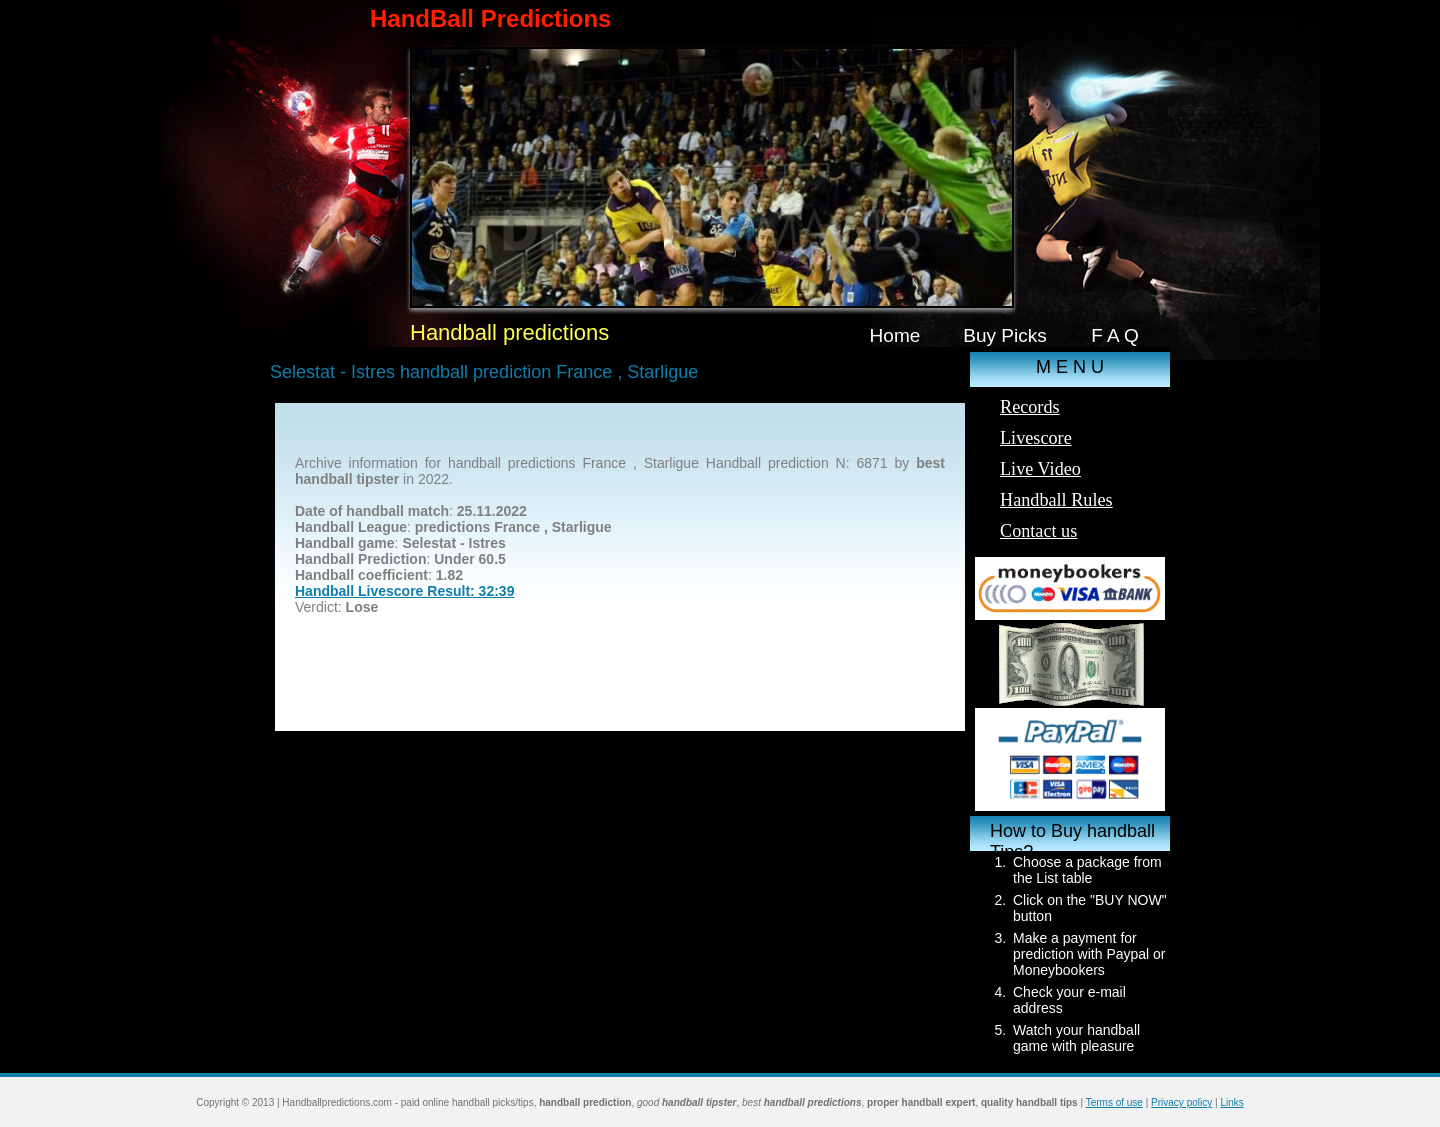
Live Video (1040, 469)
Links (1231, 1102)
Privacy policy (1181, 1102)
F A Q (1115, 335)
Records (1030, 407)
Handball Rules (1056, 500)
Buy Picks (1005, 335)
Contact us (1038, 531)
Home (895, 335)
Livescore (1036, 438)
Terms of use (1114, 1102)
